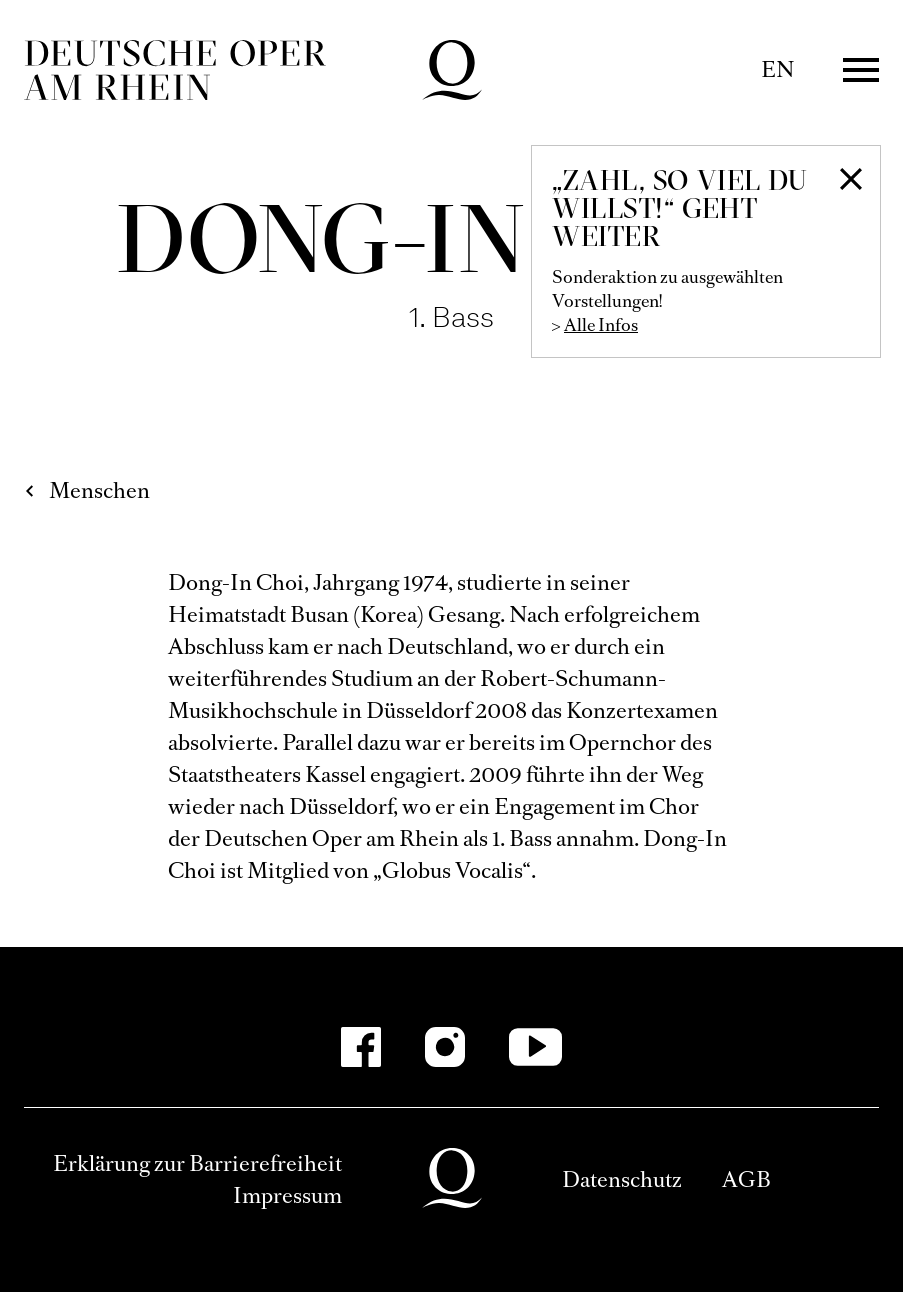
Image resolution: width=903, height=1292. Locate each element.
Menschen (99, 490)
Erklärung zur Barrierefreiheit (197, 1163)
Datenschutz (622, 1179)
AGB (746, 1179)
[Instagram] (445, 1047)
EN (777, 69)
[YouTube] (535, 1047)
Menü (861, 70)
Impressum (287, 1195)
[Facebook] (361, 1047)
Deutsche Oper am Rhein (175, 70)
